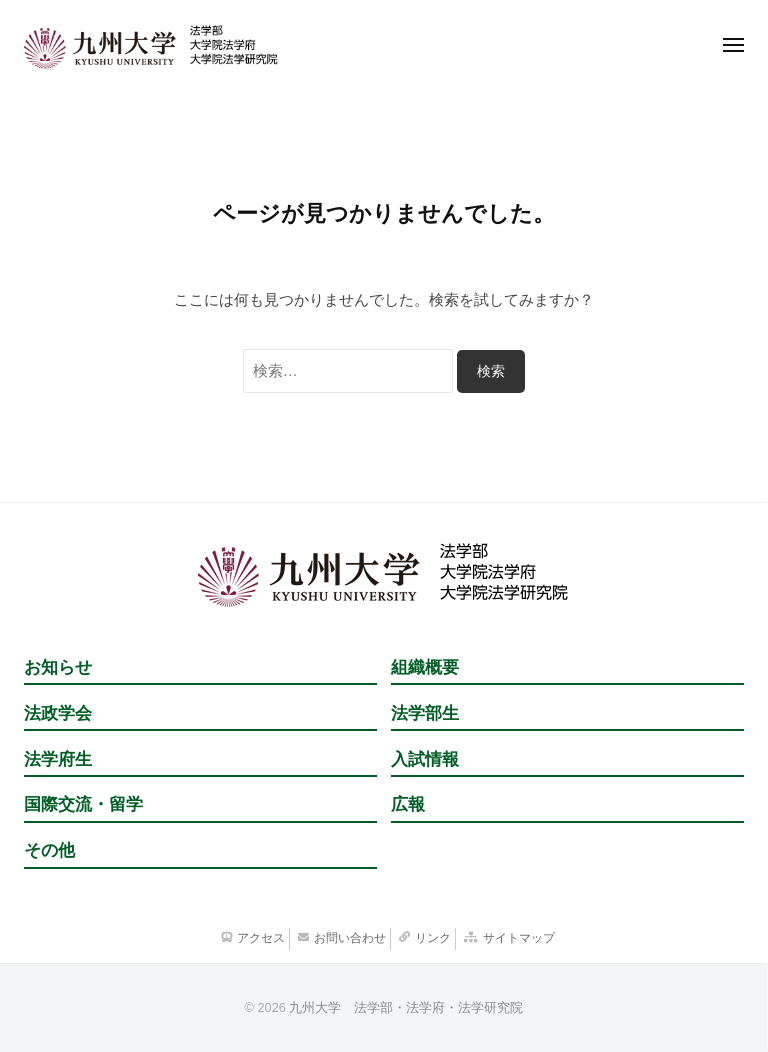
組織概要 (425, 667)
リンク (433, 938)
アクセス (261, 938)
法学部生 (425, 713)
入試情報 (425, 759)
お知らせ (58, 667)
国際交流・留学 (83, 804)
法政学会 (58, 713)
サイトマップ (519, 938)
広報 (408, 804)
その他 (49, 850)
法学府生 (58, 759)
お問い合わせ (350, 938)
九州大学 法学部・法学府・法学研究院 (406, 1007)
